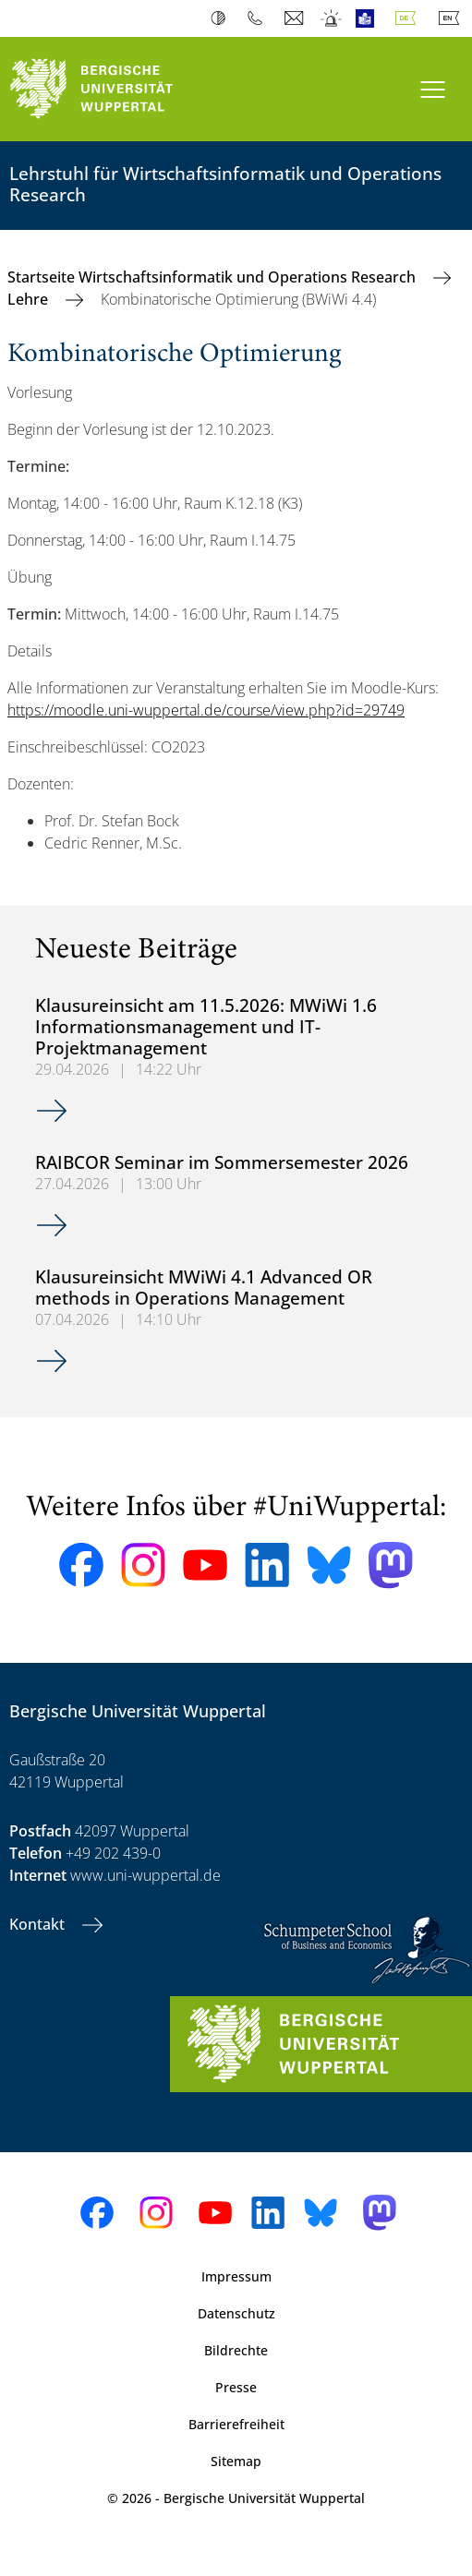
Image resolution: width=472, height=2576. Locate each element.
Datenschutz (236, 2313)
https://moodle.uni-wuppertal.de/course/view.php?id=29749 (206, 710)
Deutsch (409, 18)
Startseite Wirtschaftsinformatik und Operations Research (213, 277)
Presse (236, 2387)
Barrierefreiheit (236, 2424)
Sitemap (236, 2461)
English (452, 18)
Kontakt (38, 1924)
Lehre (29, 299)
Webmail (296, 18)
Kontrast (222, 18)
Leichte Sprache (369, 18)
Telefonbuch (259, 18)
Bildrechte (236, 2350)
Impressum (236, 2276)
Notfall (332, 18)
